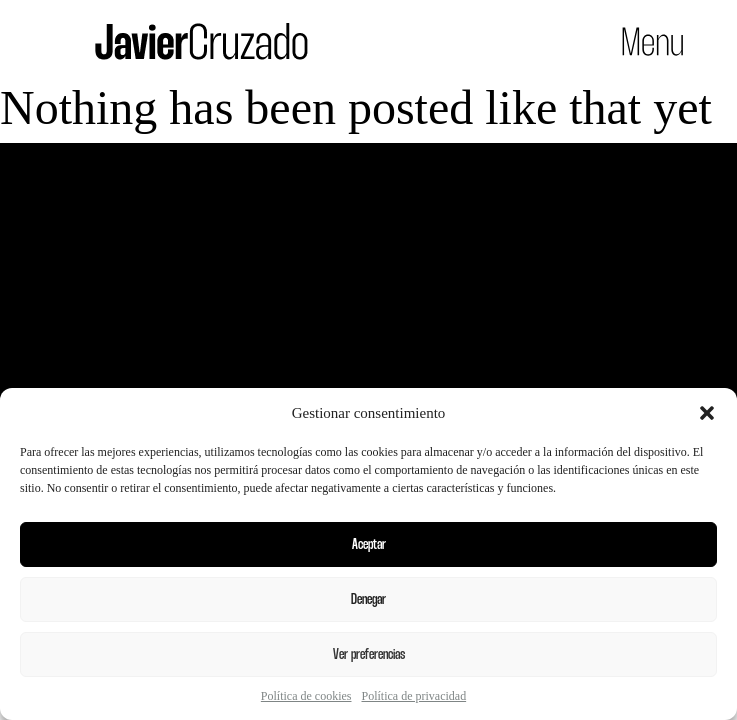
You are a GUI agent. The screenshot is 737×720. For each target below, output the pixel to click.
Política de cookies (306, 696)
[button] (707, 413)
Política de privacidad (414, 696)
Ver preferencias (369, 655)
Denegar (368, 600)
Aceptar (369, 545)
